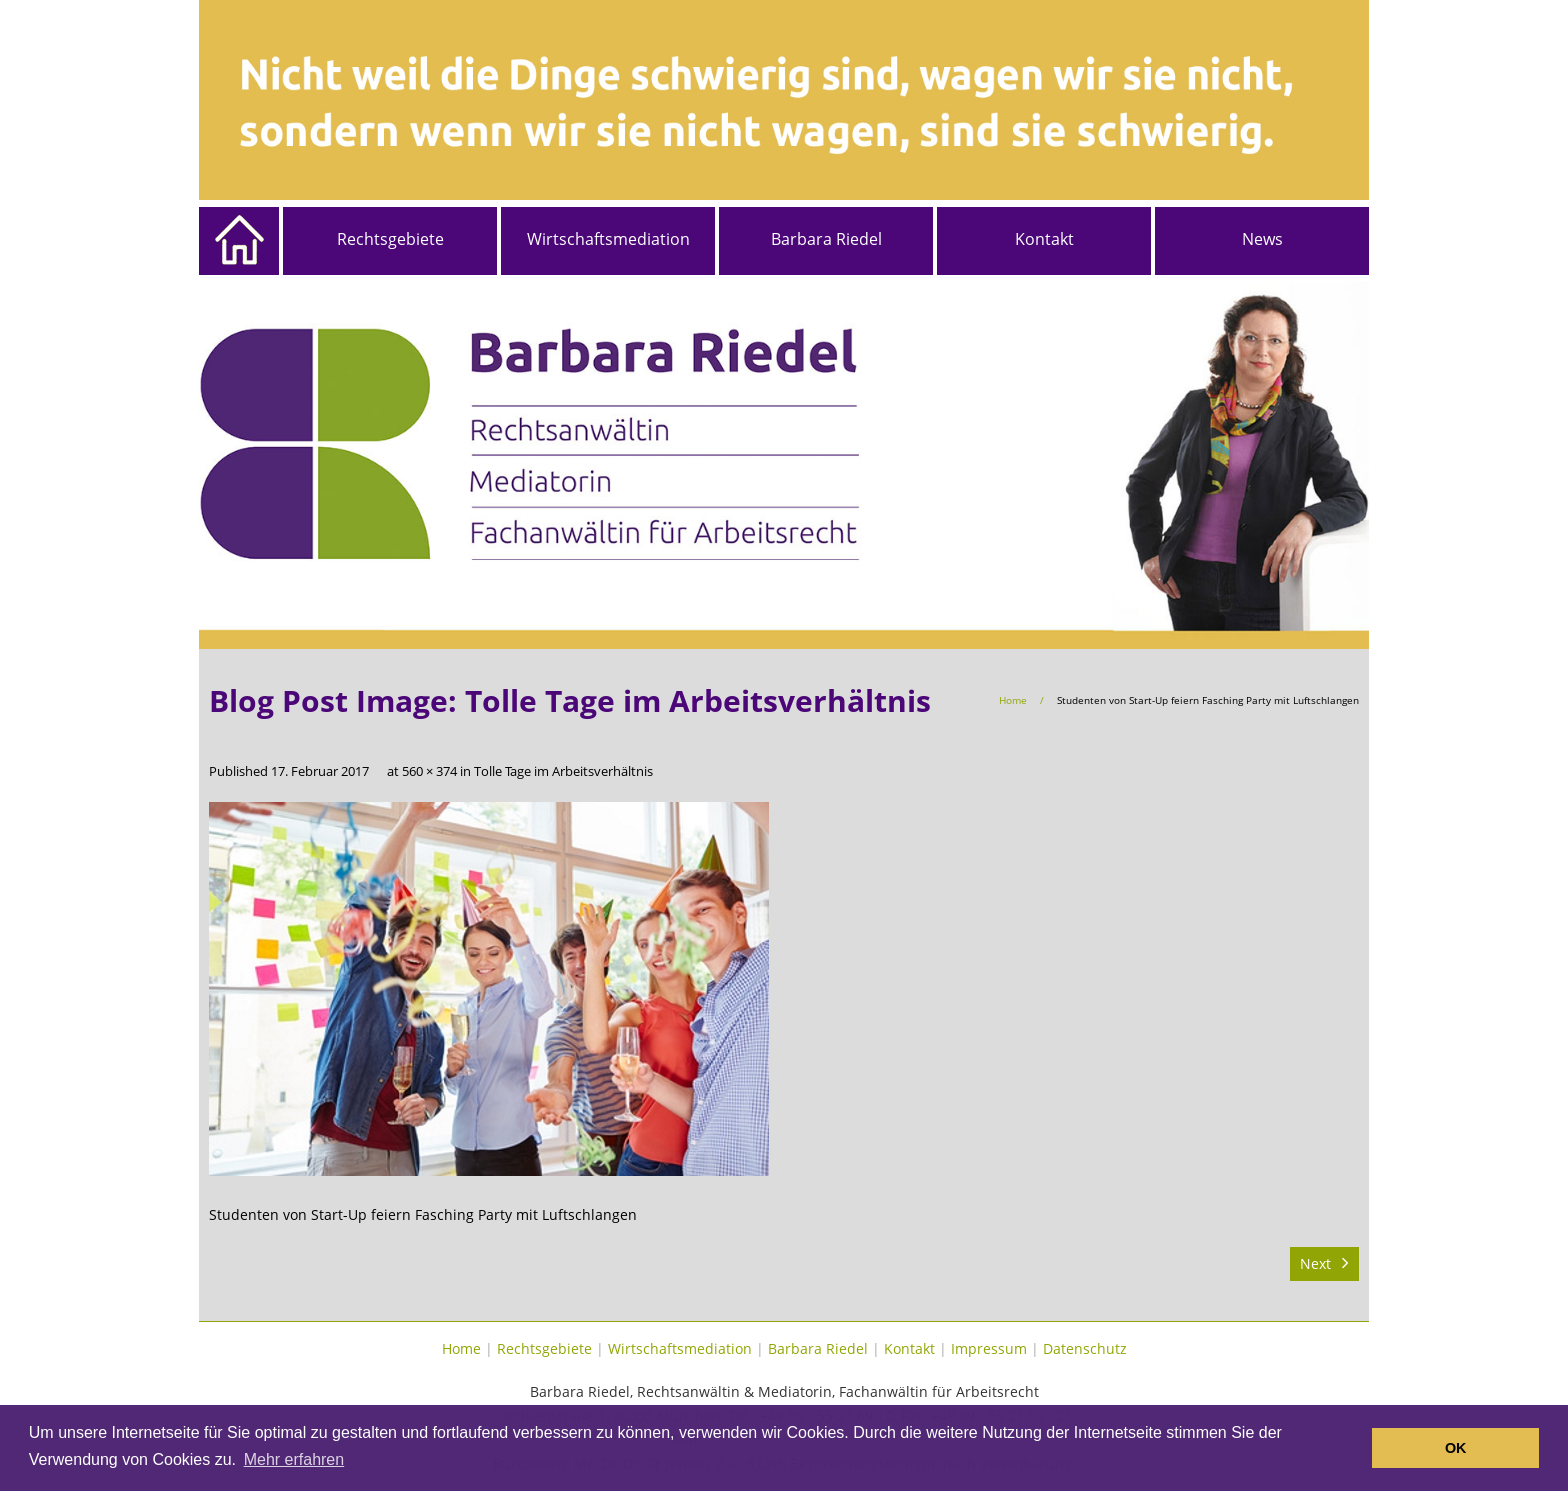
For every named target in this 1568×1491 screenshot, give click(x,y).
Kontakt (1044, 239)
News (1262, 239)
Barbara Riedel (826, 239)
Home (1013, 700)
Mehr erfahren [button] (294, 1459)
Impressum (989, 1348)
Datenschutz (1085, 1348)
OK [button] (1456, 1448)
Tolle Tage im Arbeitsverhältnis (563, 771)
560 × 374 (429, 771)
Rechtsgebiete (390, 239)
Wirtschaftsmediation (608, 239)
